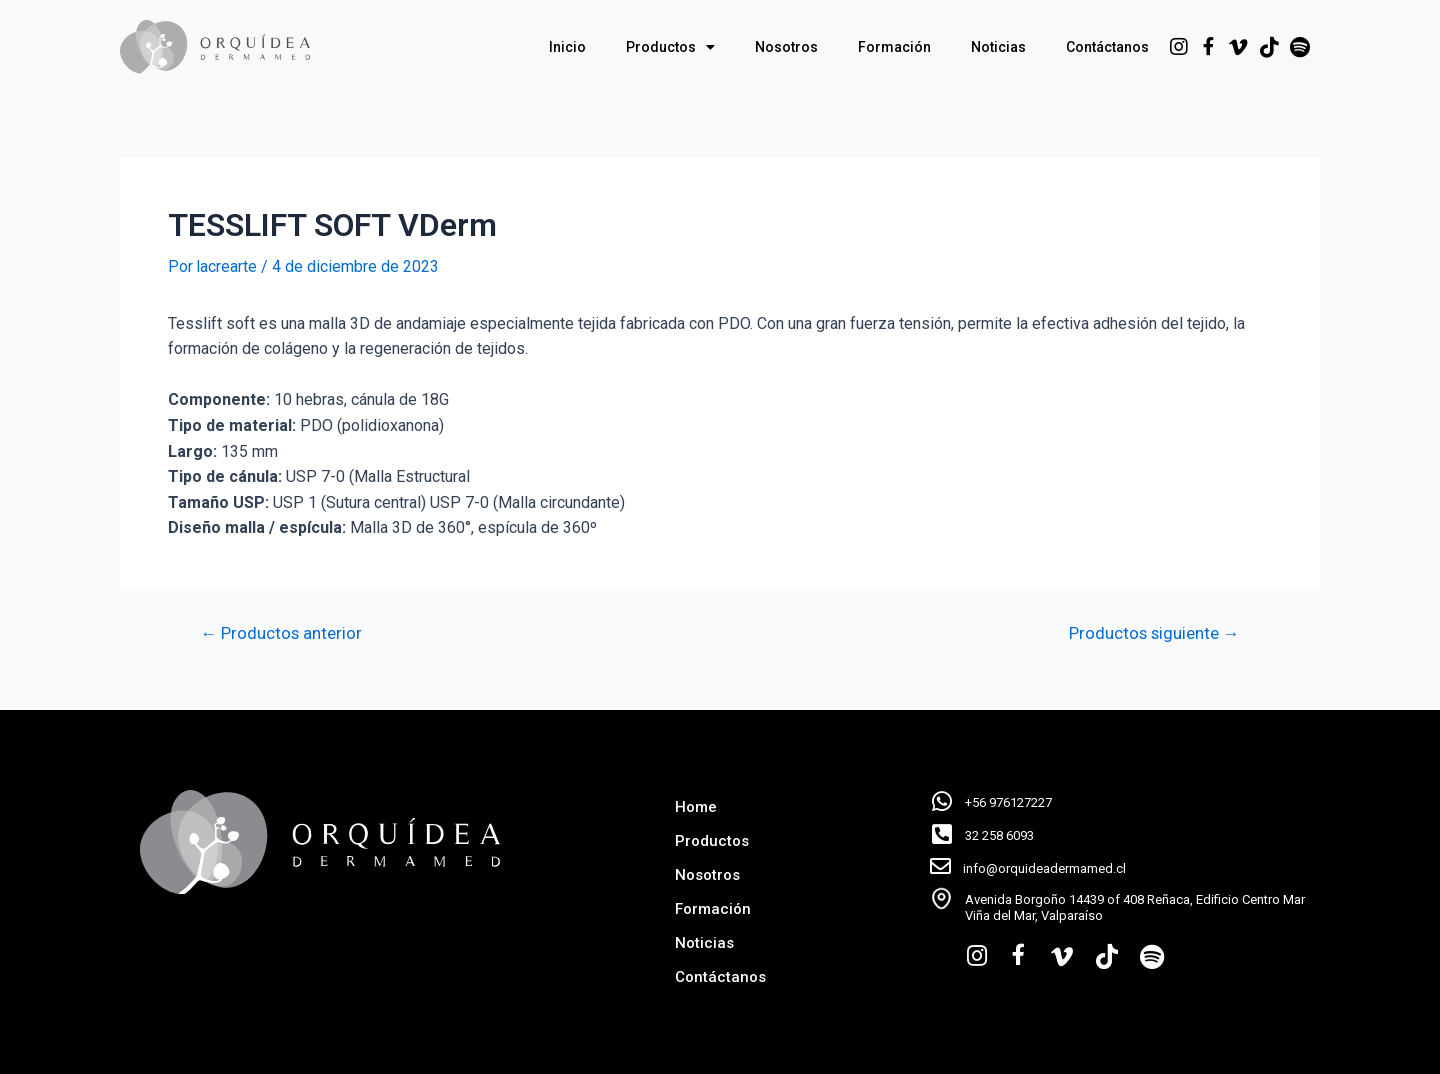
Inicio (567, 47)
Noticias (998, 47)
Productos (670, 47)
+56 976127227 (1008, 802)
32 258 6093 (999, 835)
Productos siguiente (1152, 632)
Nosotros (786, 47)
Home (696, 807)
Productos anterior (282, 632)
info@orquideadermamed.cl (1044, 868)
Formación (894, 47)
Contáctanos (1107, 47)
